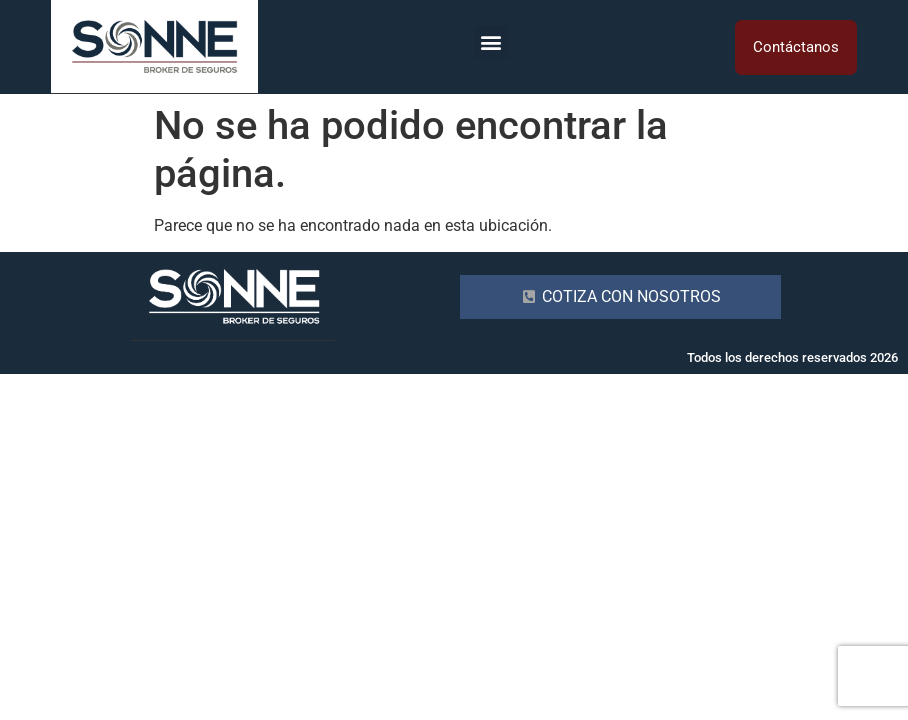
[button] (491, 42)
